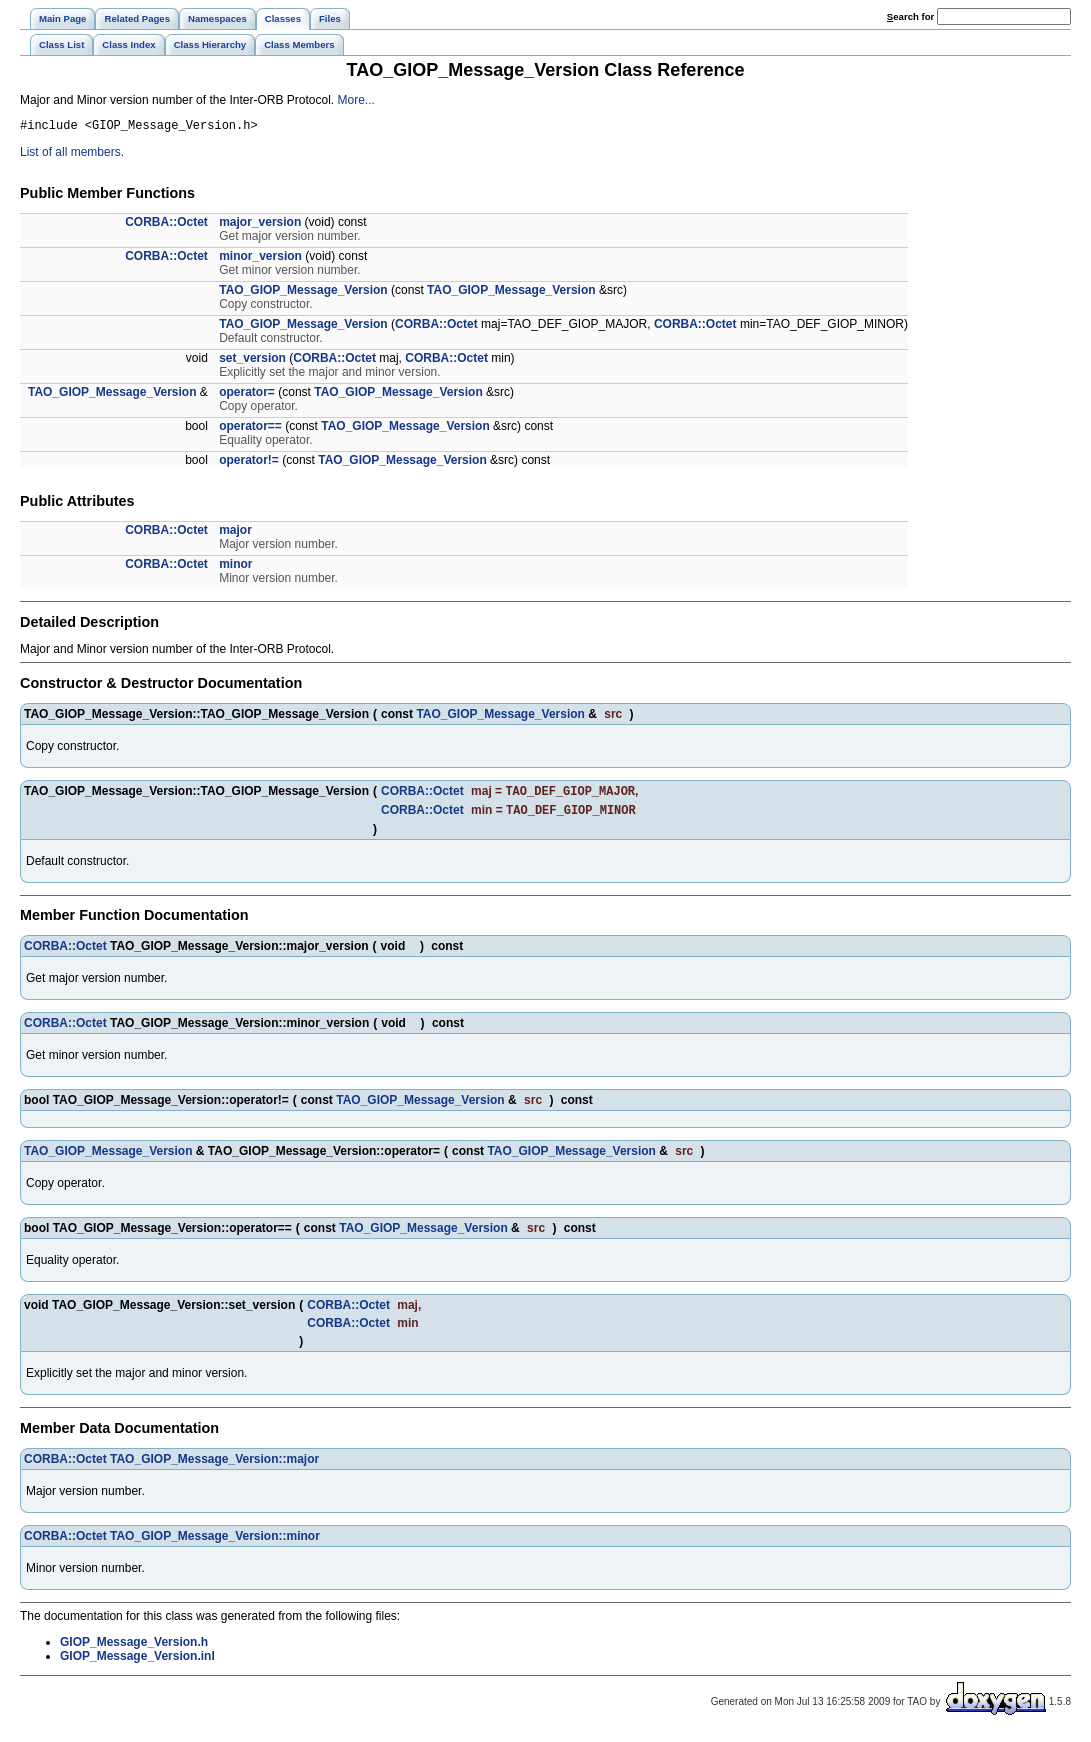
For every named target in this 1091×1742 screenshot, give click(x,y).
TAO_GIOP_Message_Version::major (214, 1466)
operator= (247, 395)
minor (235, 567)
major (235, 533)
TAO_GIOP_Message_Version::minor (215, 1543)
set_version (252, 361)
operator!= (249, 463)
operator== (250, 429)
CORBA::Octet (166, 225)
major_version (260, 225)
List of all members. (72, 155)
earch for (910, 16)
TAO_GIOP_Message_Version (303, 293)
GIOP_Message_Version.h (134, 1649)
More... (355, 100)
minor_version (260, 259)
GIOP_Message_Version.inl (137, 1663)
